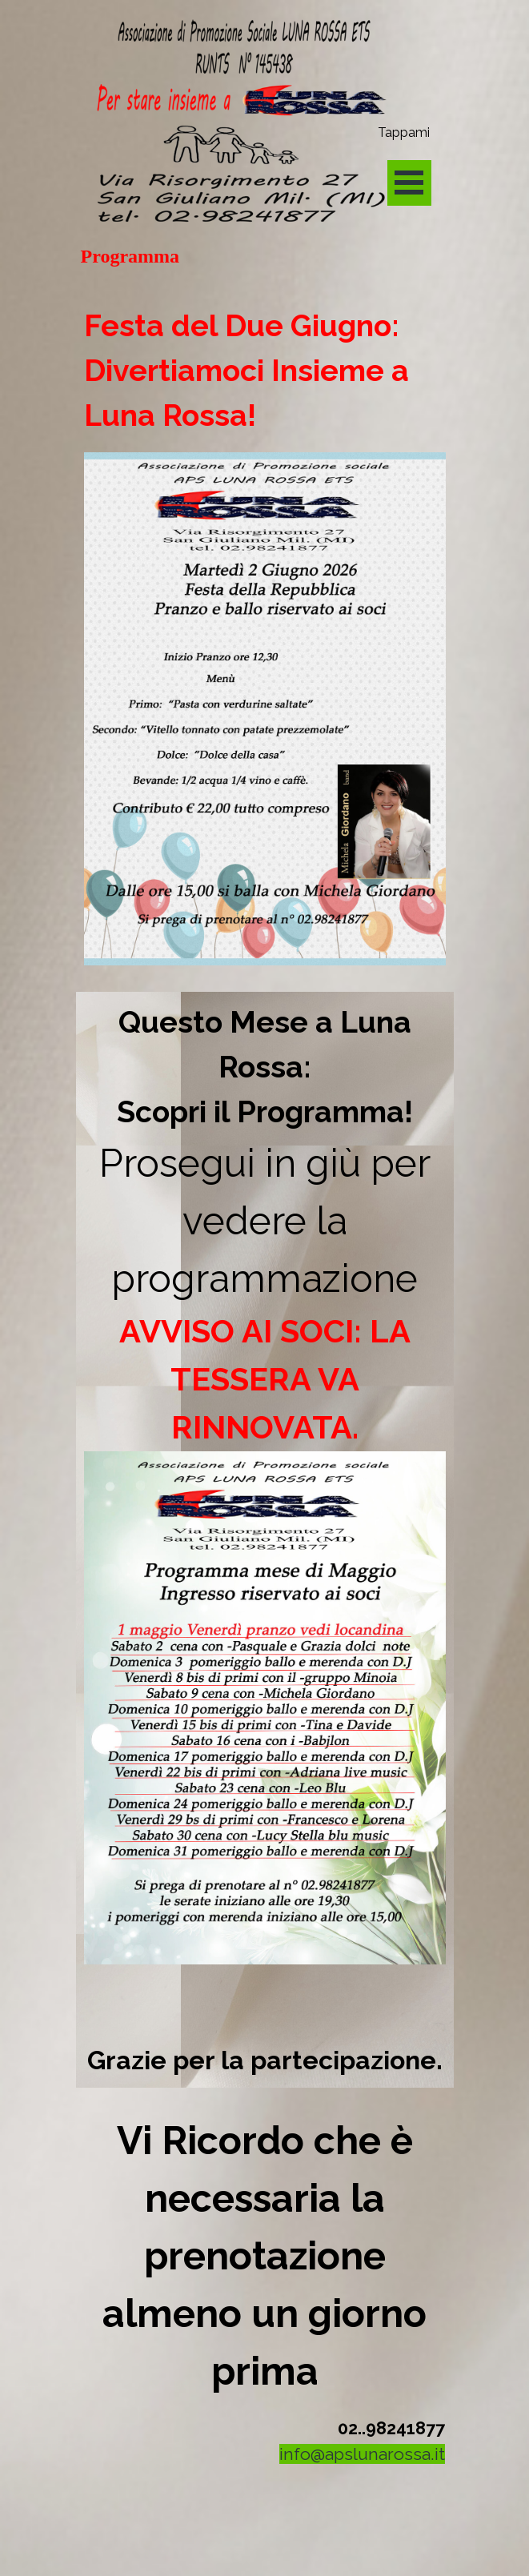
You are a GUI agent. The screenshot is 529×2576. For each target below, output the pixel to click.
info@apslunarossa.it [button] (362, 2454)
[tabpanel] (265, 635)
